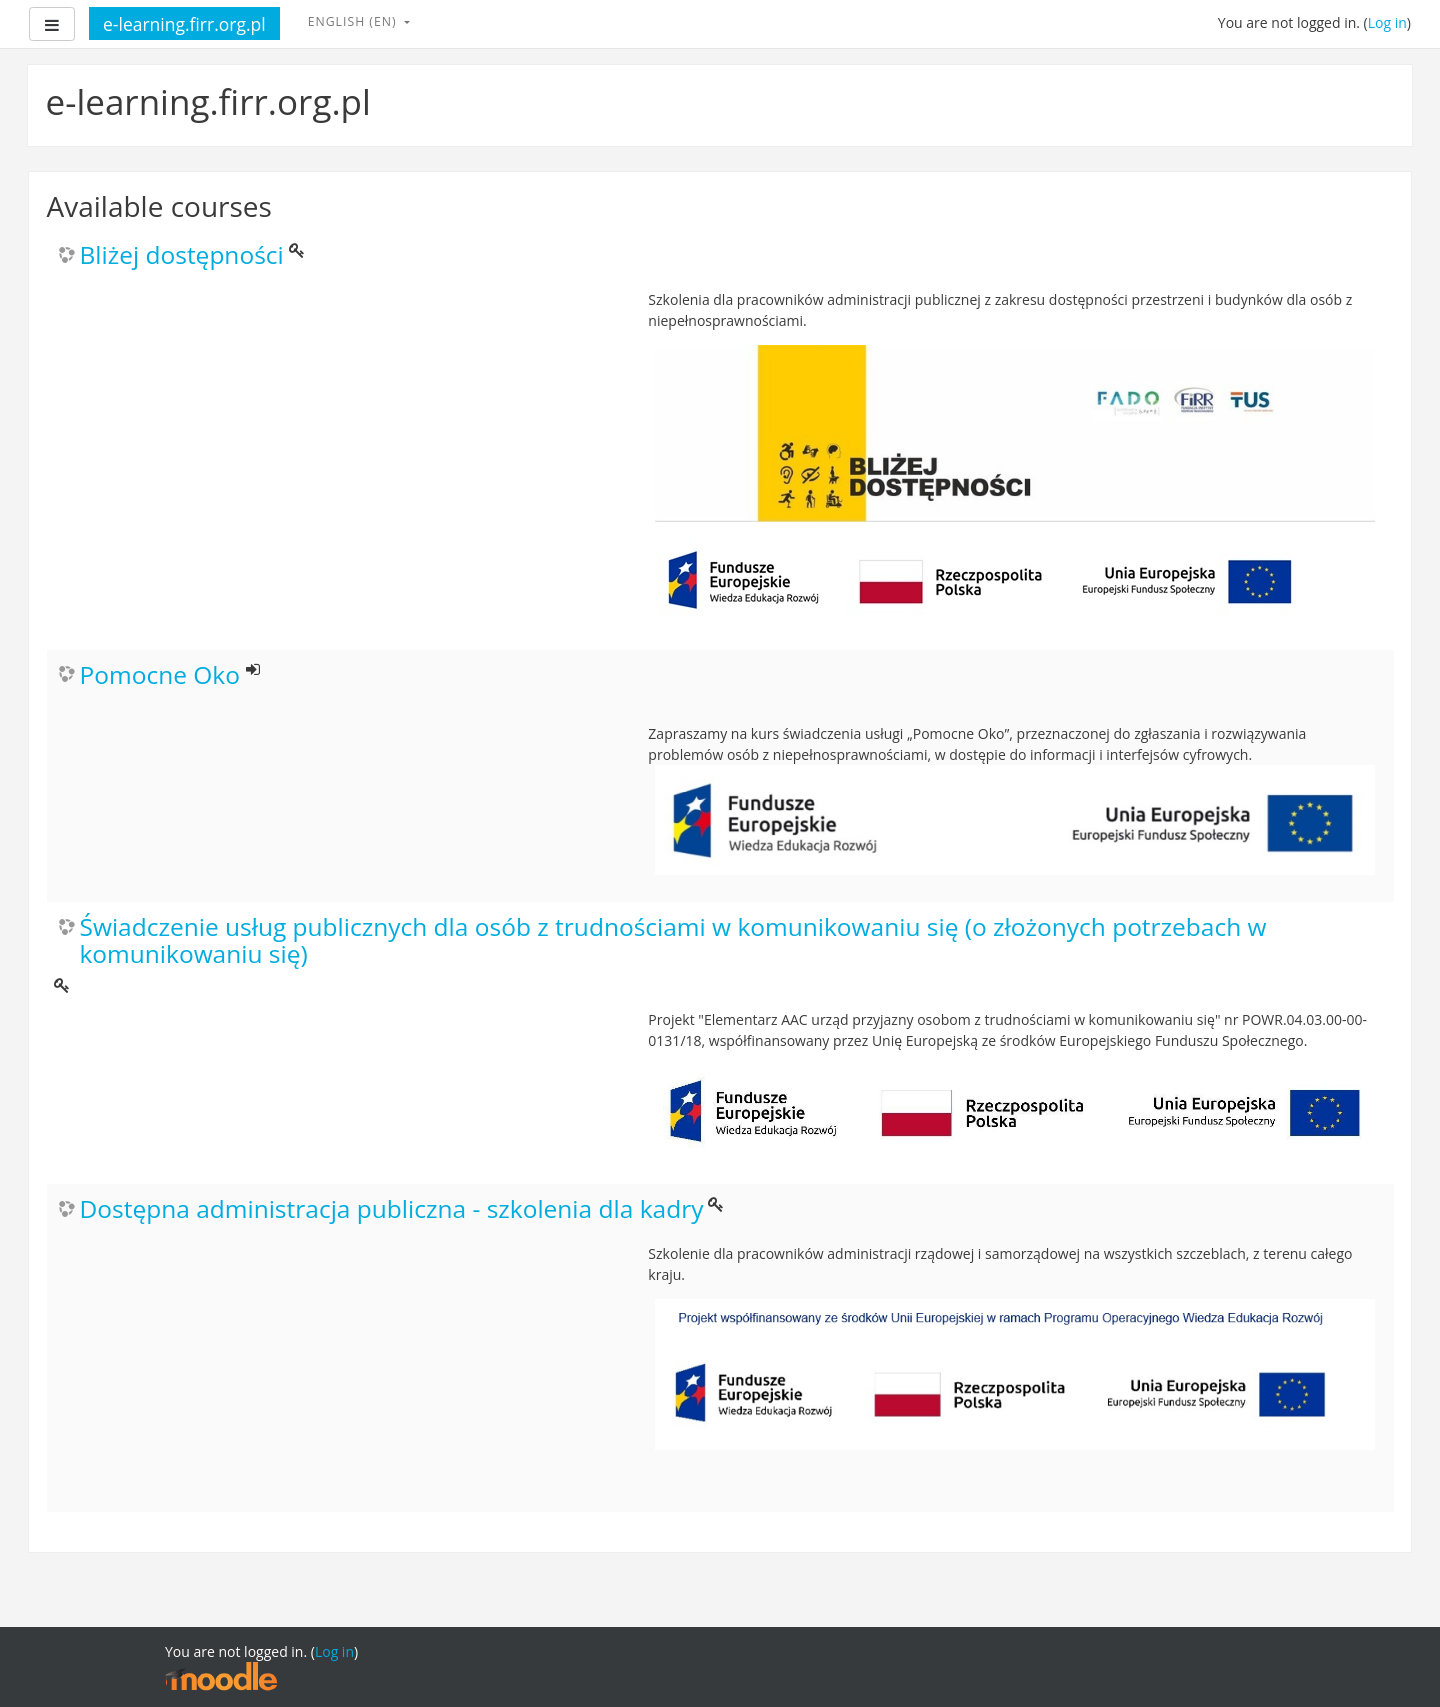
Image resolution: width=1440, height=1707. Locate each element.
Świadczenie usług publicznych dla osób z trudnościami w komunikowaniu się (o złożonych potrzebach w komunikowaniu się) (673, 941)
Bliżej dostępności (182, 255)
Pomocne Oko (160, 675)
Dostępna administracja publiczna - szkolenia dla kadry (392, 1209)
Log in (1387, 22)
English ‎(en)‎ (354, 21)
